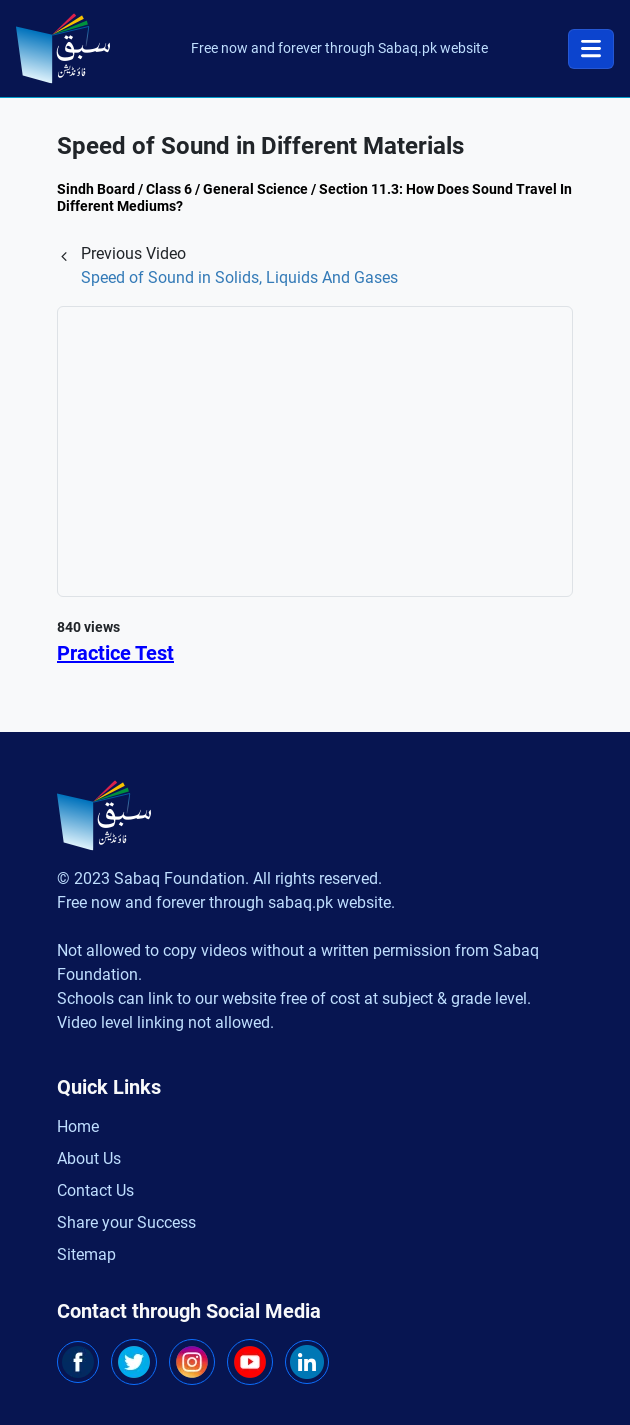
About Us (89, 1158)
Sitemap (86, 1254)
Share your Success (126, 1222)
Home (78, 1126)
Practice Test (115, 653)
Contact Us (95, 1190)
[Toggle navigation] (591, 49)
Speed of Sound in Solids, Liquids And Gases (239, 277)
